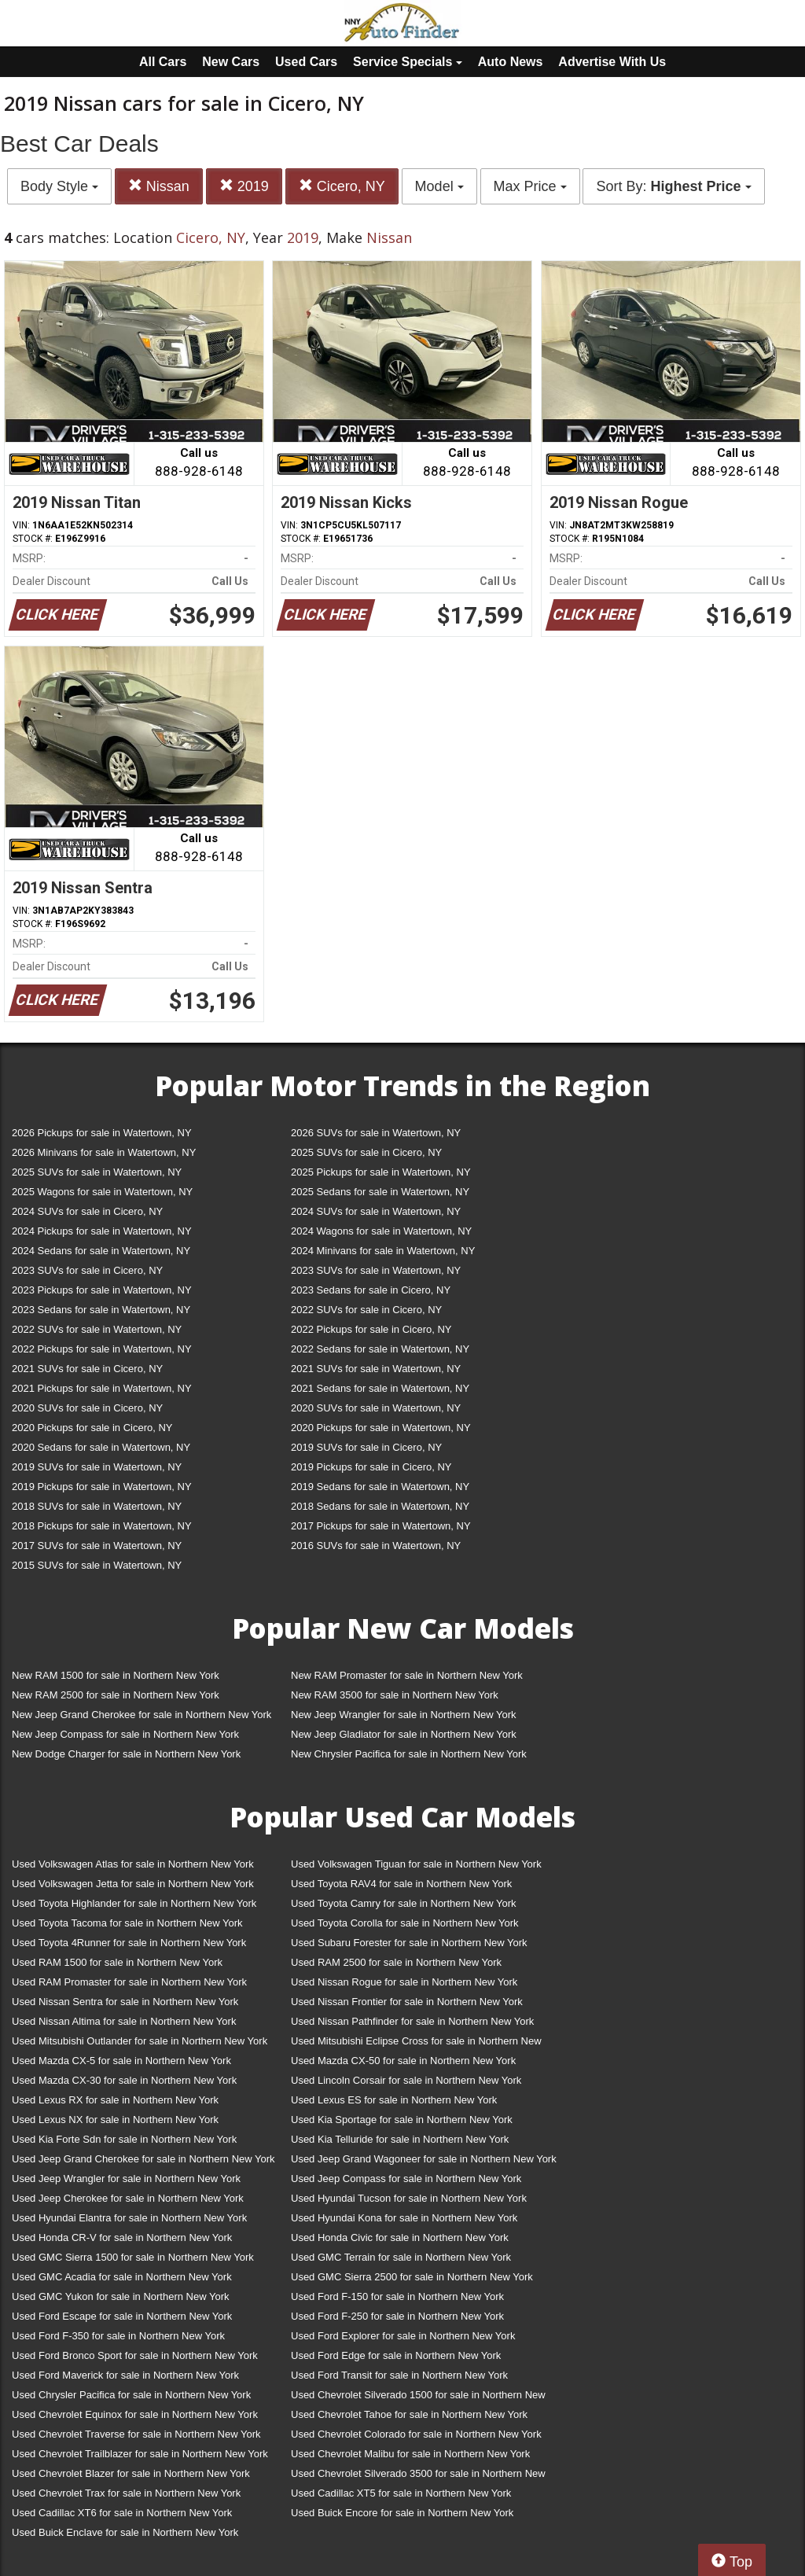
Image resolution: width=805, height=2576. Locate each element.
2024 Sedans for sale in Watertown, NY (101, 1251)
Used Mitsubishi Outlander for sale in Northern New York (139, 2041)
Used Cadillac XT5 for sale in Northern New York (401, 2493)
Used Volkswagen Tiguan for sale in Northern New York (416, 1864)
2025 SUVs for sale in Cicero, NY (366, 1152)
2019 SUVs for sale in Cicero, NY (366, 1447)
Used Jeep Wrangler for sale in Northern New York (126, 2178)
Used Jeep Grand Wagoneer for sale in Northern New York (424, 2159)
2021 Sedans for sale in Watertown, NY (380, 1388)
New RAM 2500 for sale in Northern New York (115, 1695)
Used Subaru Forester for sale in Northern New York (409, 1943)
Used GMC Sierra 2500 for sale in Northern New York (412, 2277)
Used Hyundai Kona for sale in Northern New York (404, 2218)
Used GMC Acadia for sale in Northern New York (122, 2277)
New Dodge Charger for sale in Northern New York (126, 1754)
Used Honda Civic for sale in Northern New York (400, 2237)
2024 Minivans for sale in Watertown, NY (383, 1251)
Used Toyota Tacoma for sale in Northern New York (127, 1923)
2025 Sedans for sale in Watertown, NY (380, 1192)
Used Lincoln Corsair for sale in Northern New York (406, 2080)
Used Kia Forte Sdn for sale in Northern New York (124, 2139)
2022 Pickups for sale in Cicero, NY (371, 1329)
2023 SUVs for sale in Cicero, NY (87, 1270)
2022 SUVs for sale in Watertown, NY (97, 1329)
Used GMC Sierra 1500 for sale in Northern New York (133, 2257)
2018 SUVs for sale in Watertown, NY (97, 1506)
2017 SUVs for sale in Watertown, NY (97, 1545)
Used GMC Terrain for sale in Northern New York (401, 2257)
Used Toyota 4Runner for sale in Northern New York (129, 1943)
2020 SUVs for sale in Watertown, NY (376, 1408)
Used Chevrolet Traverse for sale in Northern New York (136, 2434)
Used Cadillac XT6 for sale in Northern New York (122, 2513)
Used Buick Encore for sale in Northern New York (402, 2513)
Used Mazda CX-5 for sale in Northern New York (121, 2060)
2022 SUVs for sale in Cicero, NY (366, 1310)
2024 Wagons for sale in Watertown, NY (381, 1231)
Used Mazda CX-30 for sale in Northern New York (124, 2080)
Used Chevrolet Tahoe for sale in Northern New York (409, 2414)
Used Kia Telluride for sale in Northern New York (400, 2139)
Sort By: (673, 186)
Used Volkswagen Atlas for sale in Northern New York (133, 1864)
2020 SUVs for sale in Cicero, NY (87, 1408)
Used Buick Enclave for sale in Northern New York (125, 2532)
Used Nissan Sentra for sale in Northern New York (125, 2001)
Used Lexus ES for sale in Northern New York (394, 2100)
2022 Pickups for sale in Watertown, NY (102, 1349)
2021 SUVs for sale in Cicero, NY (87, 1368)
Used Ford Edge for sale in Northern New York (396, 2355)
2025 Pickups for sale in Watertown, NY (381, 1172)
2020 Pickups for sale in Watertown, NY (381, 1427)
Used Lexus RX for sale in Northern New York (115, 2100)
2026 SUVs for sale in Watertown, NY (376, 1133)
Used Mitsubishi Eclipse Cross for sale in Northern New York (416, 2044)
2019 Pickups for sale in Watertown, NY (102, 1486)
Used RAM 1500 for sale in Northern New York (117, 1962)
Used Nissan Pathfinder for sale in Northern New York (412, 2021)
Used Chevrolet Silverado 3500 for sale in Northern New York (418, 2476)
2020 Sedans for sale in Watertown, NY (101, 1447)
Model (439, 186)
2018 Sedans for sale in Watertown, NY (380, 1506)
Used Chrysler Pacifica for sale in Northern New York (131, 2395)
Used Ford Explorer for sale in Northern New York (403, 2336)
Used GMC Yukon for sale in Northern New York (121, 2296)
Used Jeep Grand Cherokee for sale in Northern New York (143, 2159)
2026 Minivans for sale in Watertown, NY (104, 1152)
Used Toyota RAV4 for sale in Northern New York (401, 1884)
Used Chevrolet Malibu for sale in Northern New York (410, 2454)
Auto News (510, 61)
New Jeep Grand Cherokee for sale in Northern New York (141, 1714)
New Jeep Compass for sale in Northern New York (125, 1734)
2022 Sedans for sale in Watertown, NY (380, 1349)
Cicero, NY (342, 186)
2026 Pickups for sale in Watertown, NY (102, 1133)
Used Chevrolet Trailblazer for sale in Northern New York (140, 2454)
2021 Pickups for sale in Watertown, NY (102, 1388)
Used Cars (306, 61)
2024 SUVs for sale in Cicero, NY (87, 1211)
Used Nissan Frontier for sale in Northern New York (407, 2001)
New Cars (230, 61)
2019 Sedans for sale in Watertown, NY (380, 1486)
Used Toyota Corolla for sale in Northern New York (405, 1923)
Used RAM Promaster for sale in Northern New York (129, 1982)
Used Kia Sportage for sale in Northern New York (402, 2119)
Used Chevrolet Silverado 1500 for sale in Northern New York (418, 2398)
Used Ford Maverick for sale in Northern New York (125, 2375)
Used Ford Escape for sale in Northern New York (122, 2316)
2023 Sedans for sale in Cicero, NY (370, 1290)
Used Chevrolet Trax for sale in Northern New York (126, 2493)
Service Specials (407, 61)
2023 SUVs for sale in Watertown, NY (376, 1270)
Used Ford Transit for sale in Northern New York (399, 2375)
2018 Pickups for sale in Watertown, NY (102, 1526)
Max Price (530, 186)
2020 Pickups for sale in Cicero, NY (92, 1427)
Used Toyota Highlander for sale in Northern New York (134, 1903)
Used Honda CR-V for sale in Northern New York (122, 2237)
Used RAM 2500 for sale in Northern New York (396, 1962)
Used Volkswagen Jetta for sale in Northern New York (133, 1884)
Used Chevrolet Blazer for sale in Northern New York (131, 2473)
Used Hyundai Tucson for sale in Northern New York (409, 2198)
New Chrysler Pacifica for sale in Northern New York (409, 1754)
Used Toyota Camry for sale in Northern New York (403, 1903)
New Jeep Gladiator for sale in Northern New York (403, 1734)
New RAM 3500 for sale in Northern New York (394, 1695)
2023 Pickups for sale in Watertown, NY (102, 1290)
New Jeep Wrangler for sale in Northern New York (403, 1714)
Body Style (59, 186)
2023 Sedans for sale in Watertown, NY (101, 1310)
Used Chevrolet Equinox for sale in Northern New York (135, 2414)
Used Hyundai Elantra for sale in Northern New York (129, 2218)
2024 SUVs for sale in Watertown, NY (376, 1211)
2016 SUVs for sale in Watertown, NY (376, 1545)
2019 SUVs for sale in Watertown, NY (97, 1467)
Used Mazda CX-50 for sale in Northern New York (403, 2060)
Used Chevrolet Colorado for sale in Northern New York (416, 2434)
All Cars (162, 61)
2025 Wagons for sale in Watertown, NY (102, 1192)
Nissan (158, 186)
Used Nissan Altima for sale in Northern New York (124, 2021)
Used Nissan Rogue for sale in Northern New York (404, 1982)
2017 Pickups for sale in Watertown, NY (381, 1526)
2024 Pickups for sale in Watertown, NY (102, 1231)
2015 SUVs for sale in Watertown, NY (97, 1565)
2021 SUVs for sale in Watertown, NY (376, 1368)
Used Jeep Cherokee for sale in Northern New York (128, 2198)
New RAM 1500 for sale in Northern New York (115, 1675)
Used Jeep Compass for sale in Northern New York (406, 2178)
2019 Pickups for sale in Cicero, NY (371, 1467)
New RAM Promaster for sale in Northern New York (407, 1675)
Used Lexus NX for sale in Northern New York (115, 2119)
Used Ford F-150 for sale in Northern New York (397, 2296)
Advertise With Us (612, 61)
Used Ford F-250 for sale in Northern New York (397, 2316)
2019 (244, 186)
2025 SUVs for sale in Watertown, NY (97, 1172)
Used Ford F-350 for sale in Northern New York (118, 2336)
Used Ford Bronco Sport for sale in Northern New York (135, 2355)
